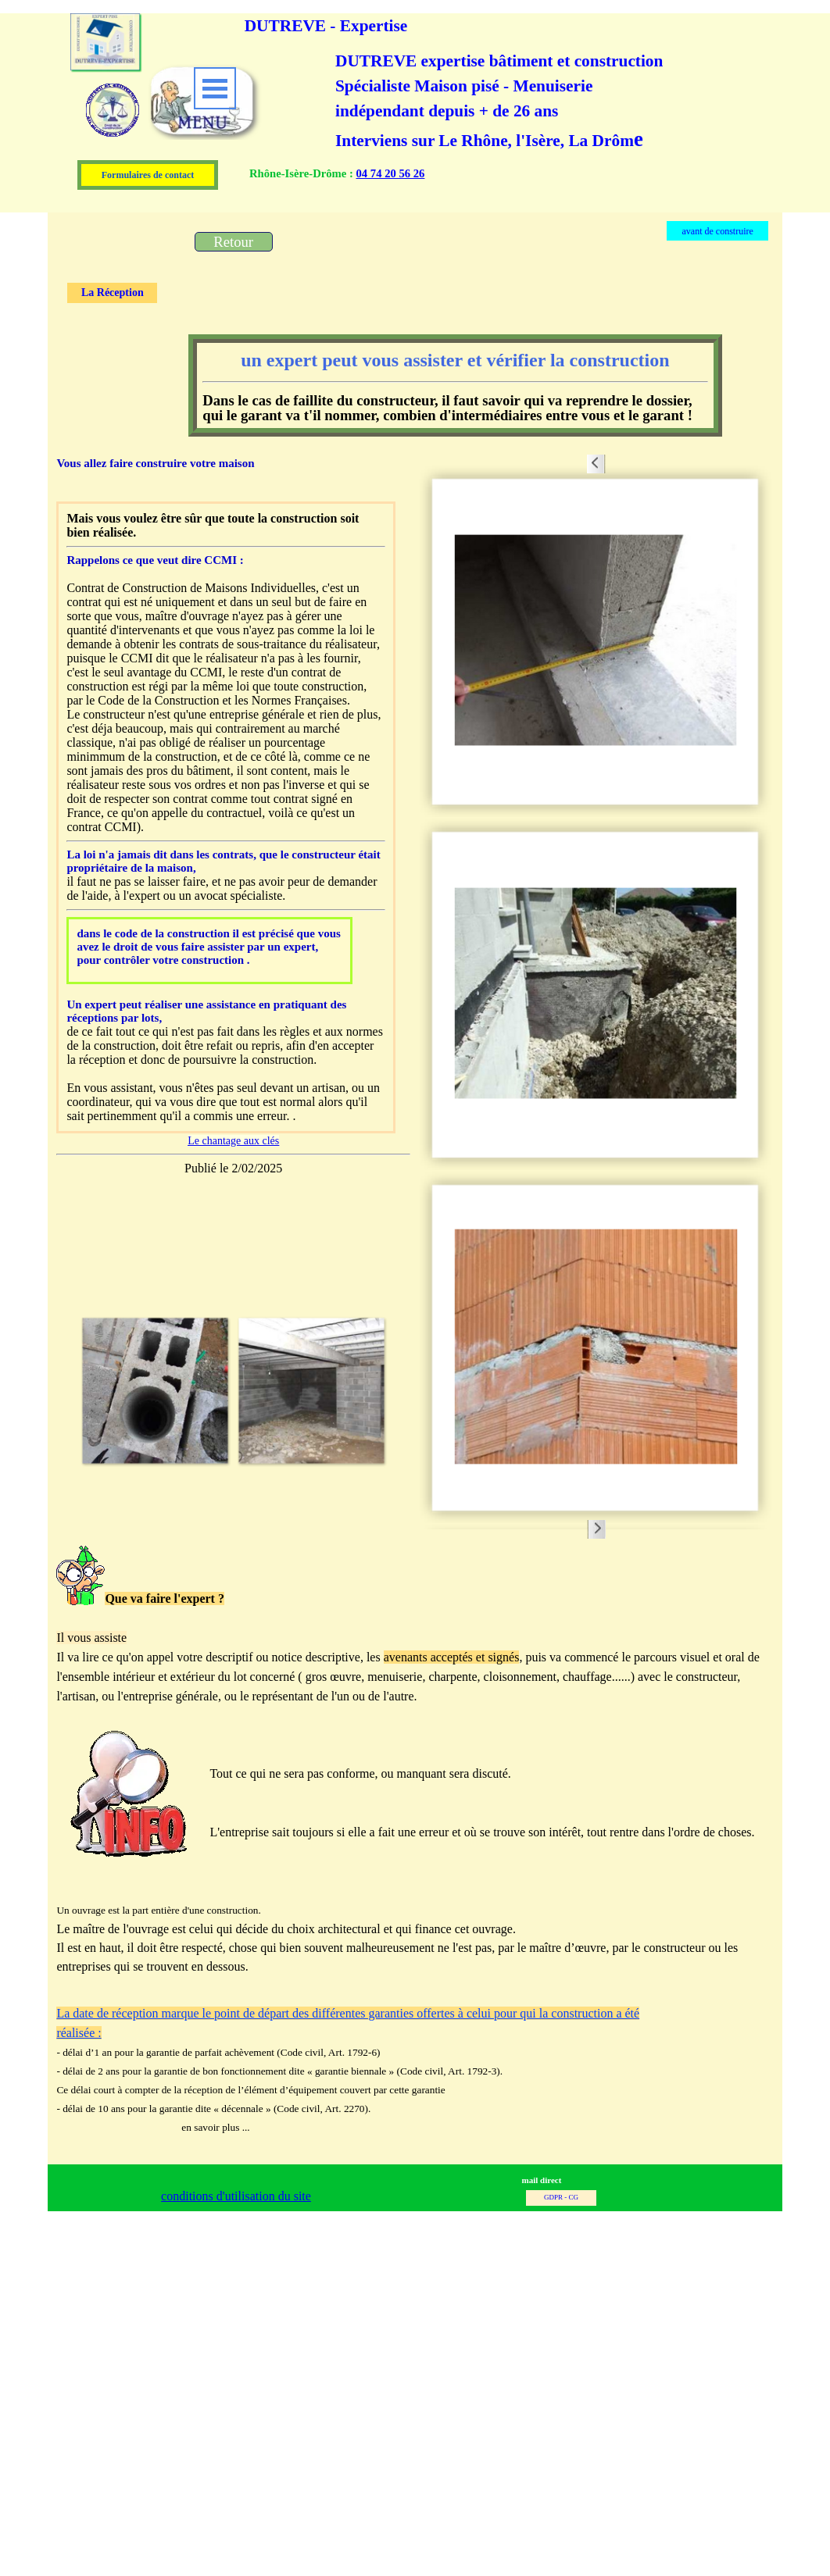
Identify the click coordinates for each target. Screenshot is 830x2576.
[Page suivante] (397, 1390)
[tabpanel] (512, 184)
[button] (155, 1390)
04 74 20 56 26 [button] (390, 173)
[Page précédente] (68, 1390)
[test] (234, 242)
